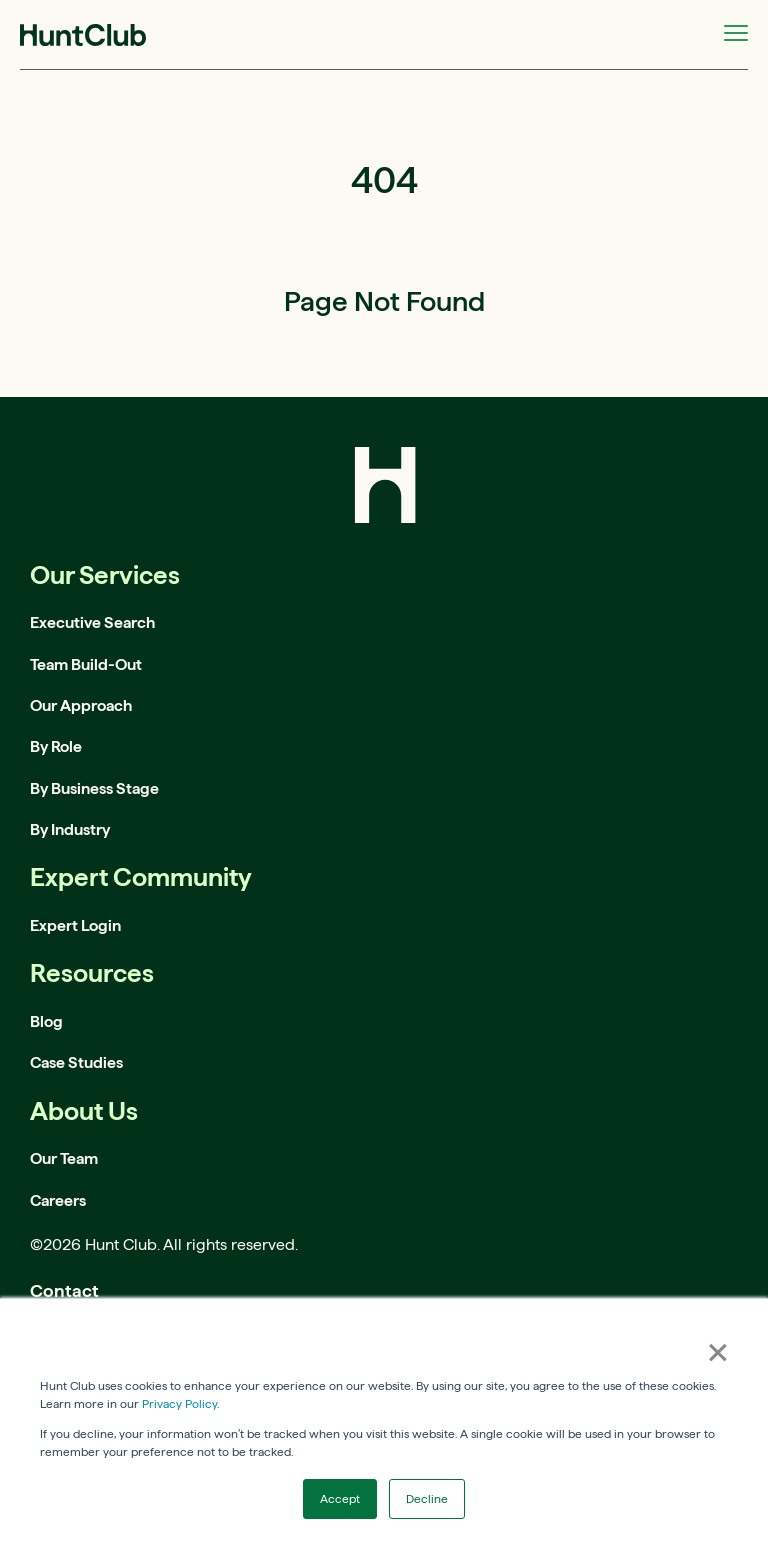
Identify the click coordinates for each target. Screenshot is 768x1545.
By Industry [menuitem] (70, 829)
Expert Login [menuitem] (75, 925)
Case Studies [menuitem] (76, 1062)
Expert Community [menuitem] (141, 876)
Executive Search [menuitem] (92, 622)
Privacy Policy (179, 1403)
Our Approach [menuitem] (81, 705)
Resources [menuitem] (92, 972)
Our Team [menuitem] (64, 1158)
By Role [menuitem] (56, 746)
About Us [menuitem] (84, 1110)
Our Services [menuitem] (105, 574)
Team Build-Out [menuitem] (86, 664)
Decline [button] (427, 1498)
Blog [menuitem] (46, 1021)
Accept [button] (340, 1498)
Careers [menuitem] (58, 1200)
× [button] (718, 1352)
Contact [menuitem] (64, 1290)
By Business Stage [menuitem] (94, 788)
